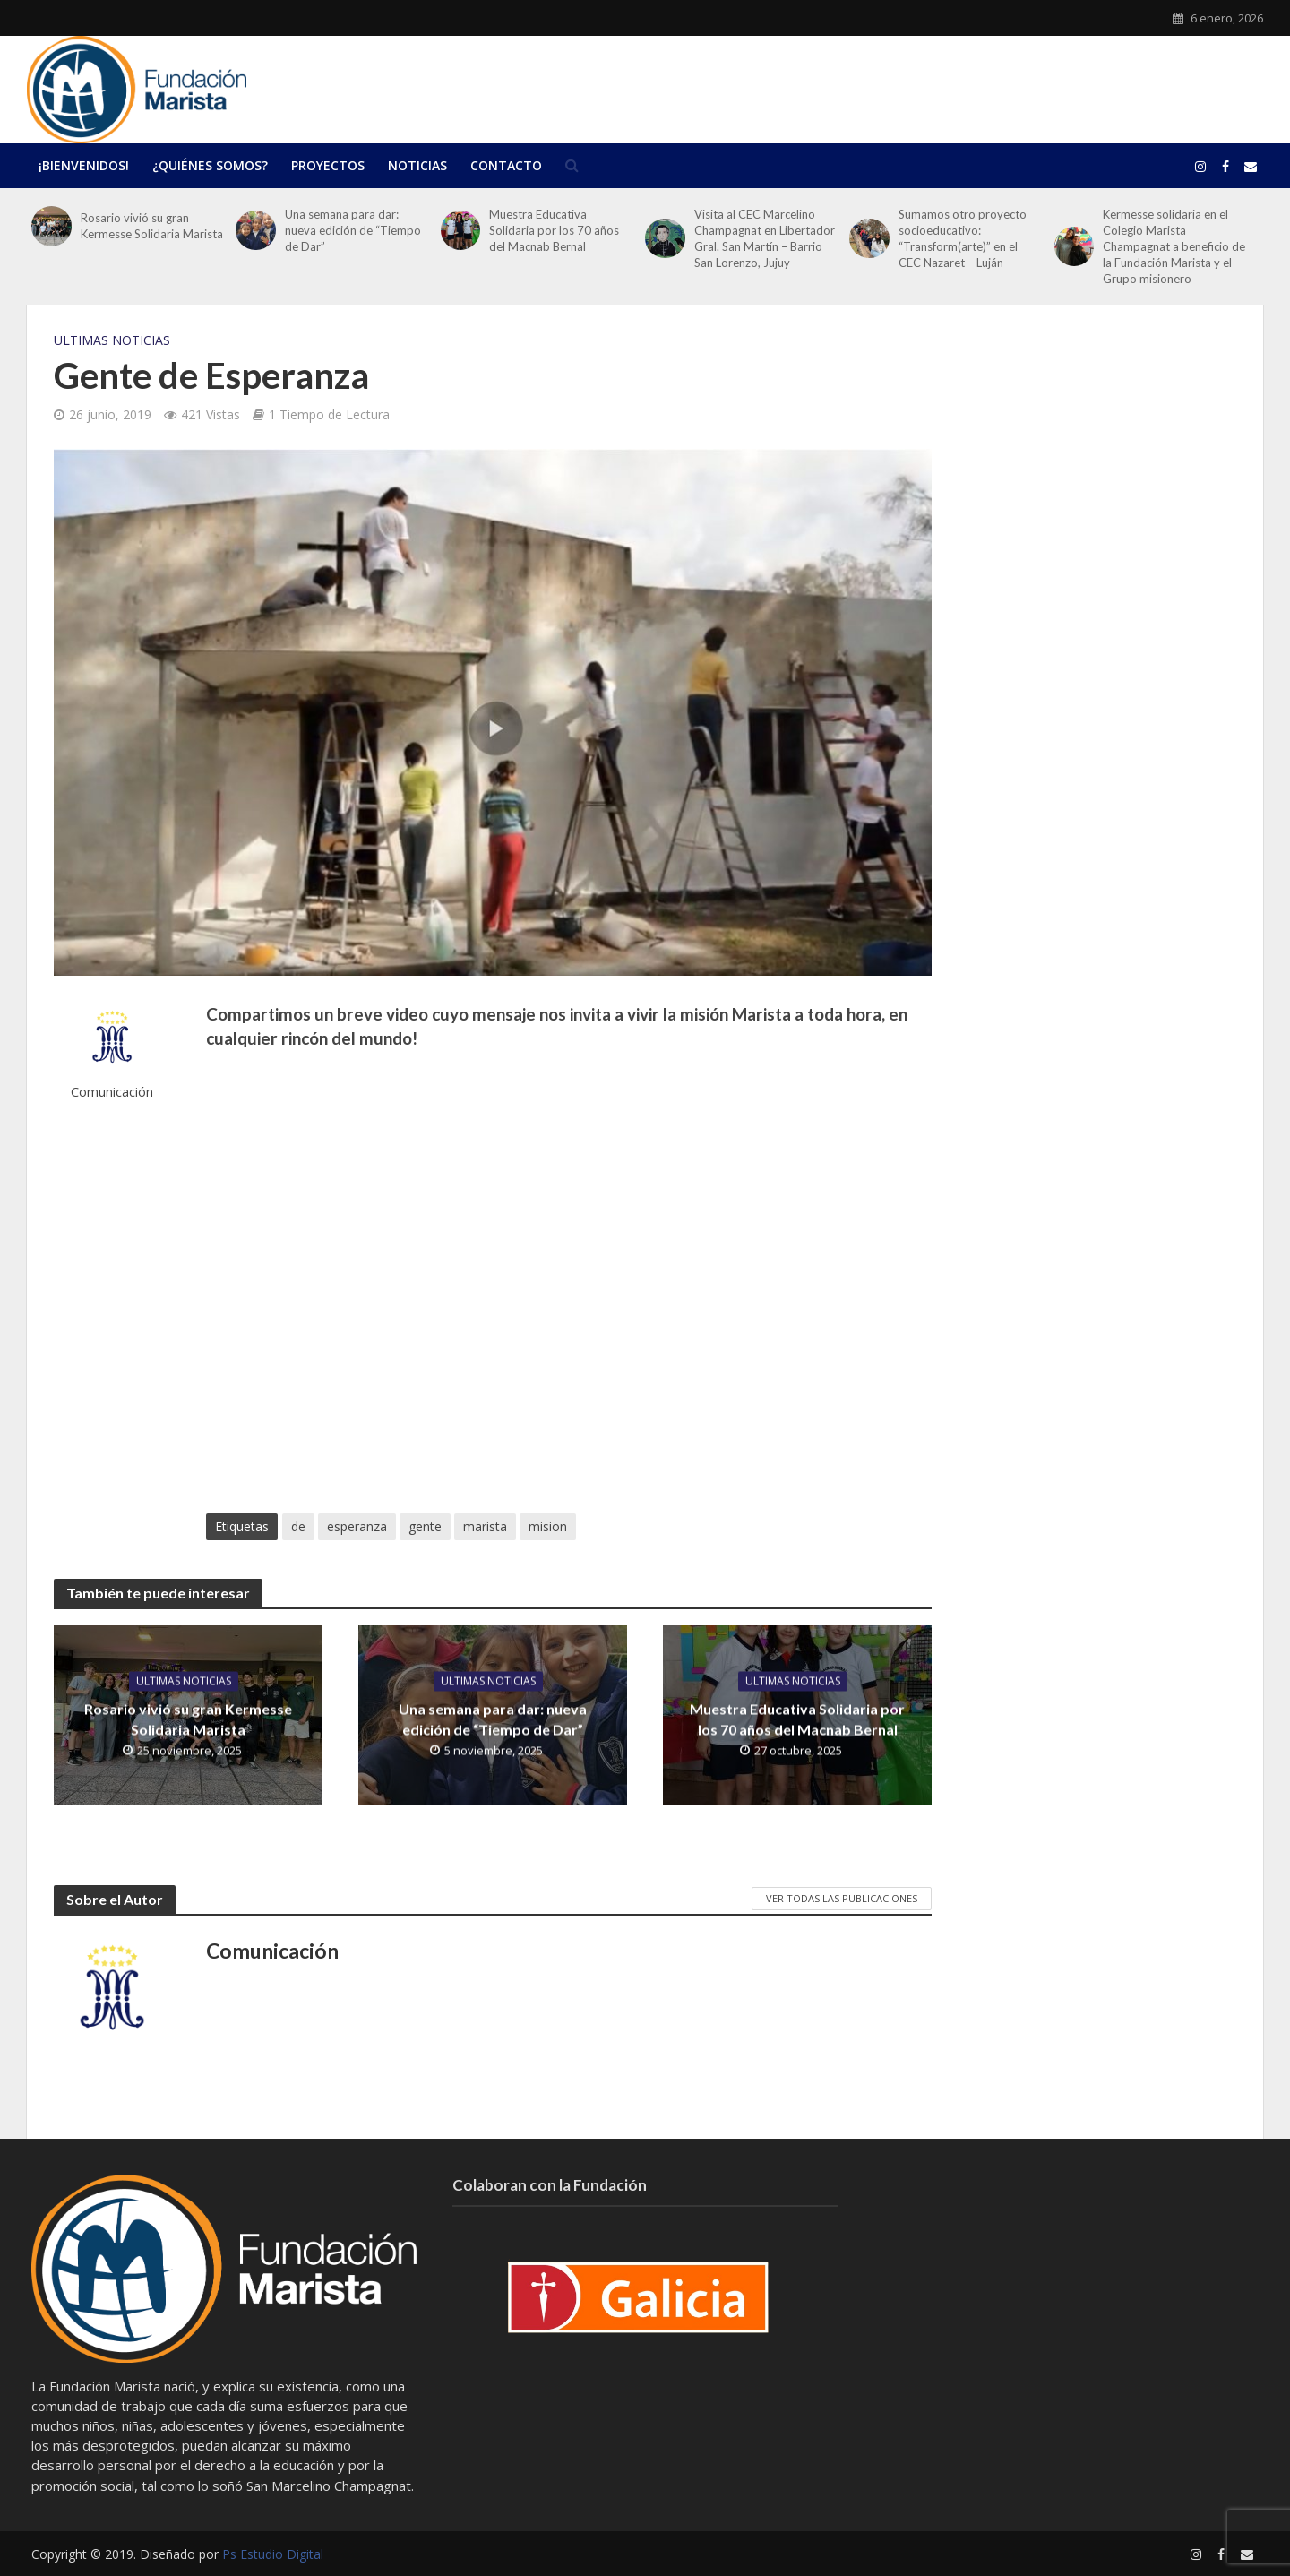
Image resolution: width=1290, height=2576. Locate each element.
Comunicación (112, 1091)
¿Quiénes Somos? (210, 165)
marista (485, 1526)
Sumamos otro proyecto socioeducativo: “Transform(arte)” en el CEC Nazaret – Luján (963, 238)
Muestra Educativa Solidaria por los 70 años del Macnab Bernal (554, 230)
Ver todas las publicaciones (841, 1898)
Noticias (417, 165)
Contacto (506, 165)
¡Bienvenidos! (84, 165)
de (298, 1526)
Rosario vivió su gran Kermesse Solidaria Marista (152, 226)
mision (548, 1526)
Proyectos (328, 165)
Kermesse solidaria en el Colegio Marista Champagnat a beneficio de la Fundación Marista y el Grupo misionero (1174, 246)
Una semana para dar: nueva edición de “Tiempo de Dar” (353, 230)
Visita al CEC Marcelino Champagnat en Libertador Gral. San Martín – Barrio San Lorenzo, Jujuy (764, 238)
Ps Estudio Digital (272, 2554)
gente (425, 1526)
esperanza (357, 1526)
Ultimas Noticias (112, 340)
